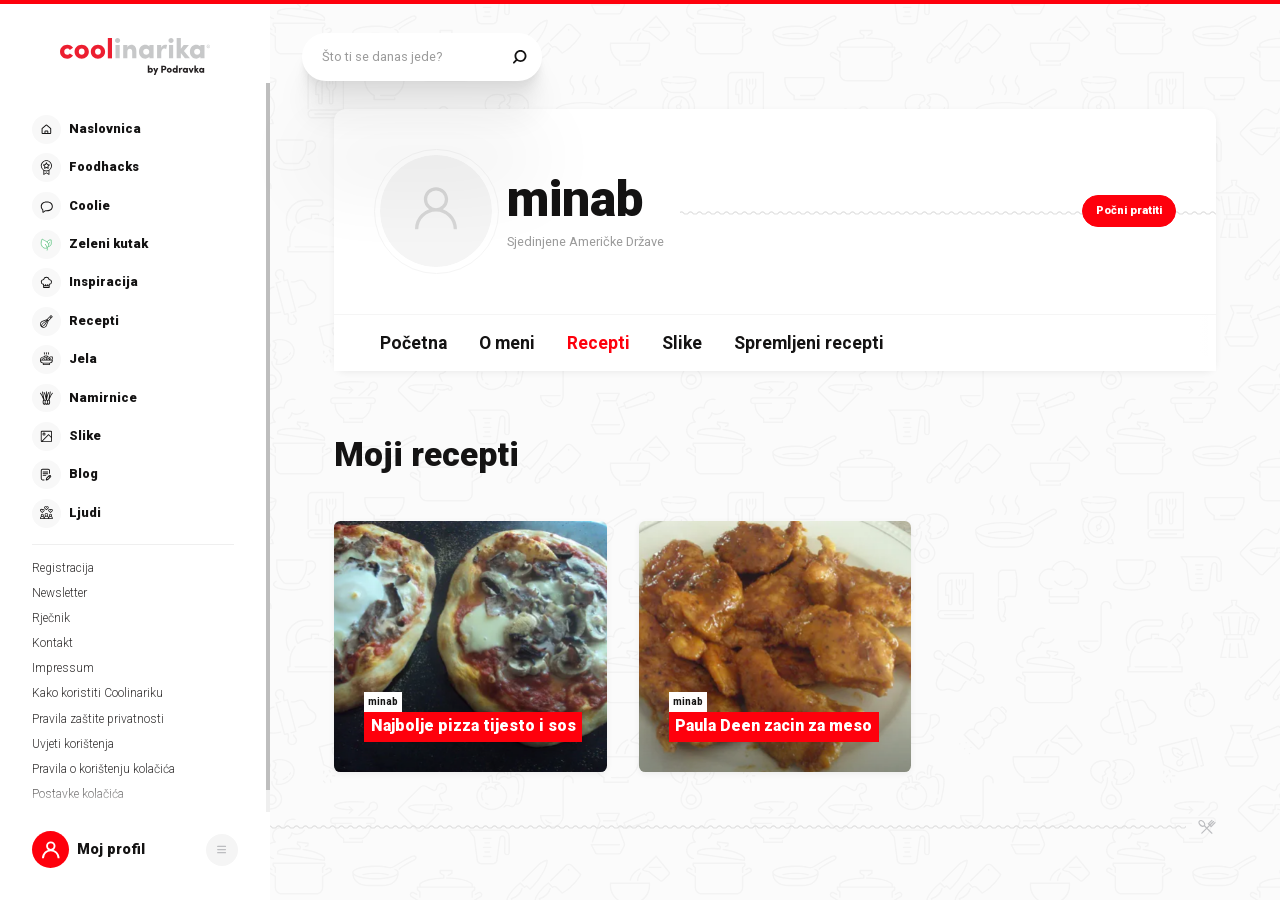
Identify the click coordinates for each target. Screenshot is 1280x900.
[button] (135, 849)
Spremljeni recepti (809, 343)
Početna (413, 343)
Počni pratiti (1129, 210)
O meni (507, 343)
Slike (682, 343)
